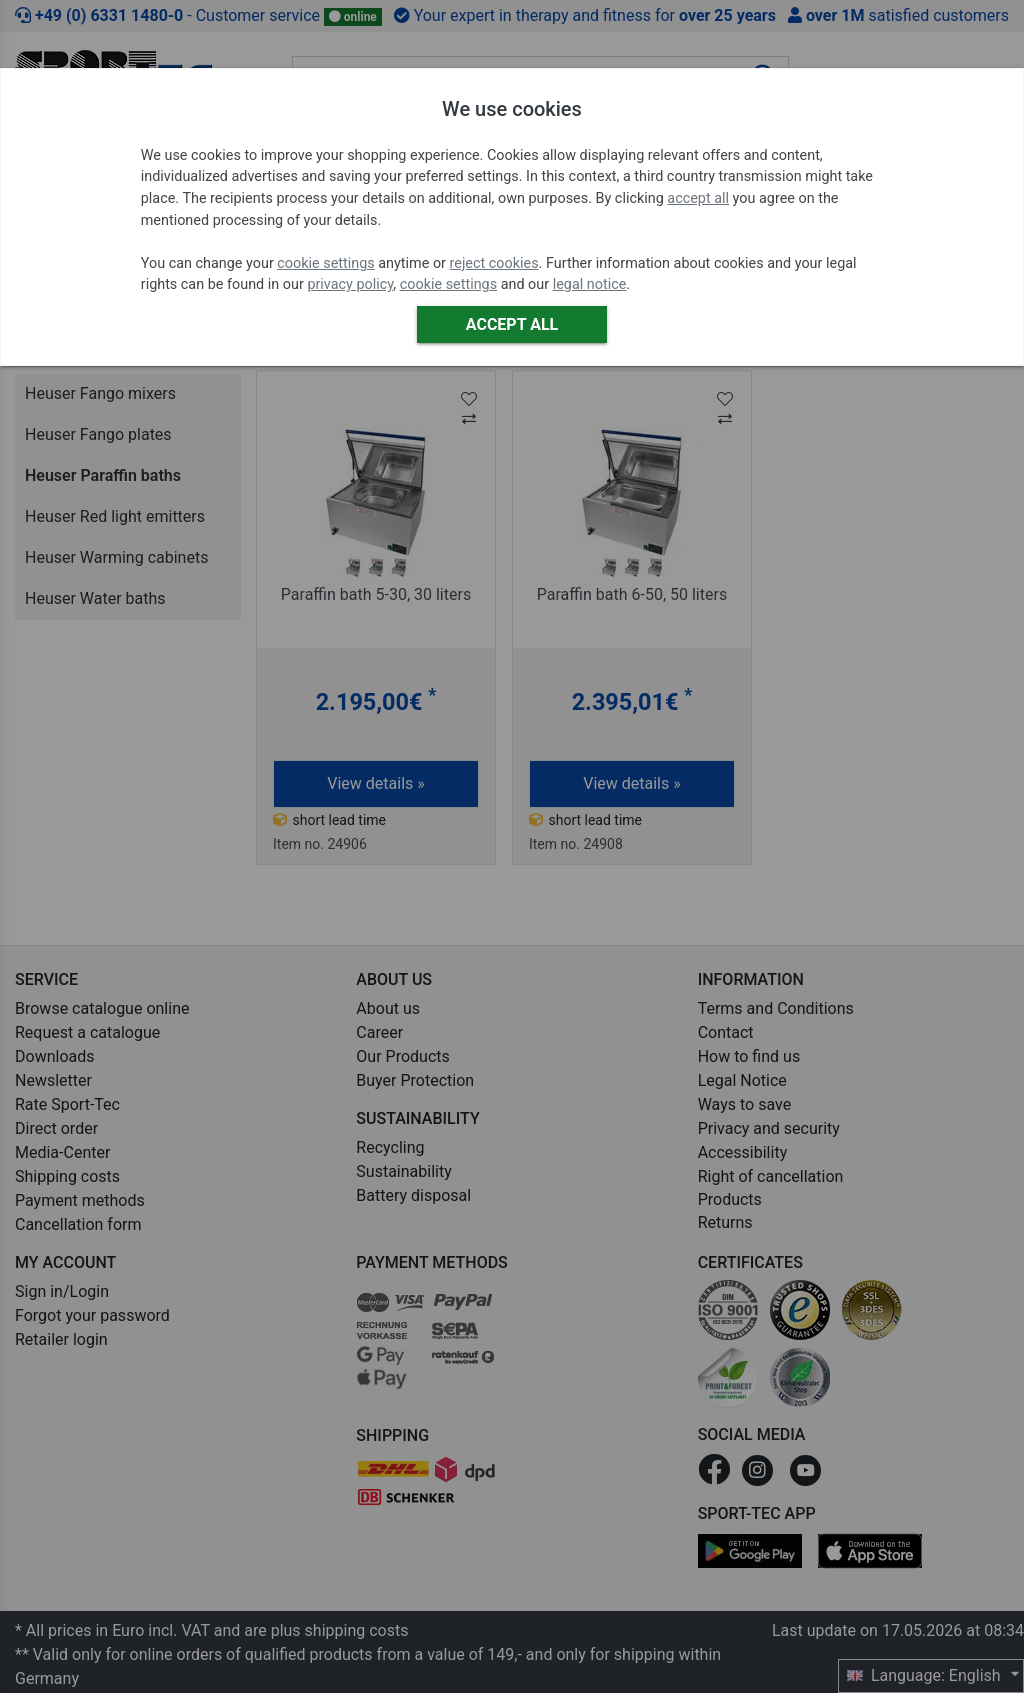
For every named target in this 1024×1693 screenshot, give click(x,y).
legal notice (590, 284)
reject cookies (494, 263)
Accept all (512, 324)
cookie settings (325, 263)
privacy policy (350, 284)
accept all (698, 198)
